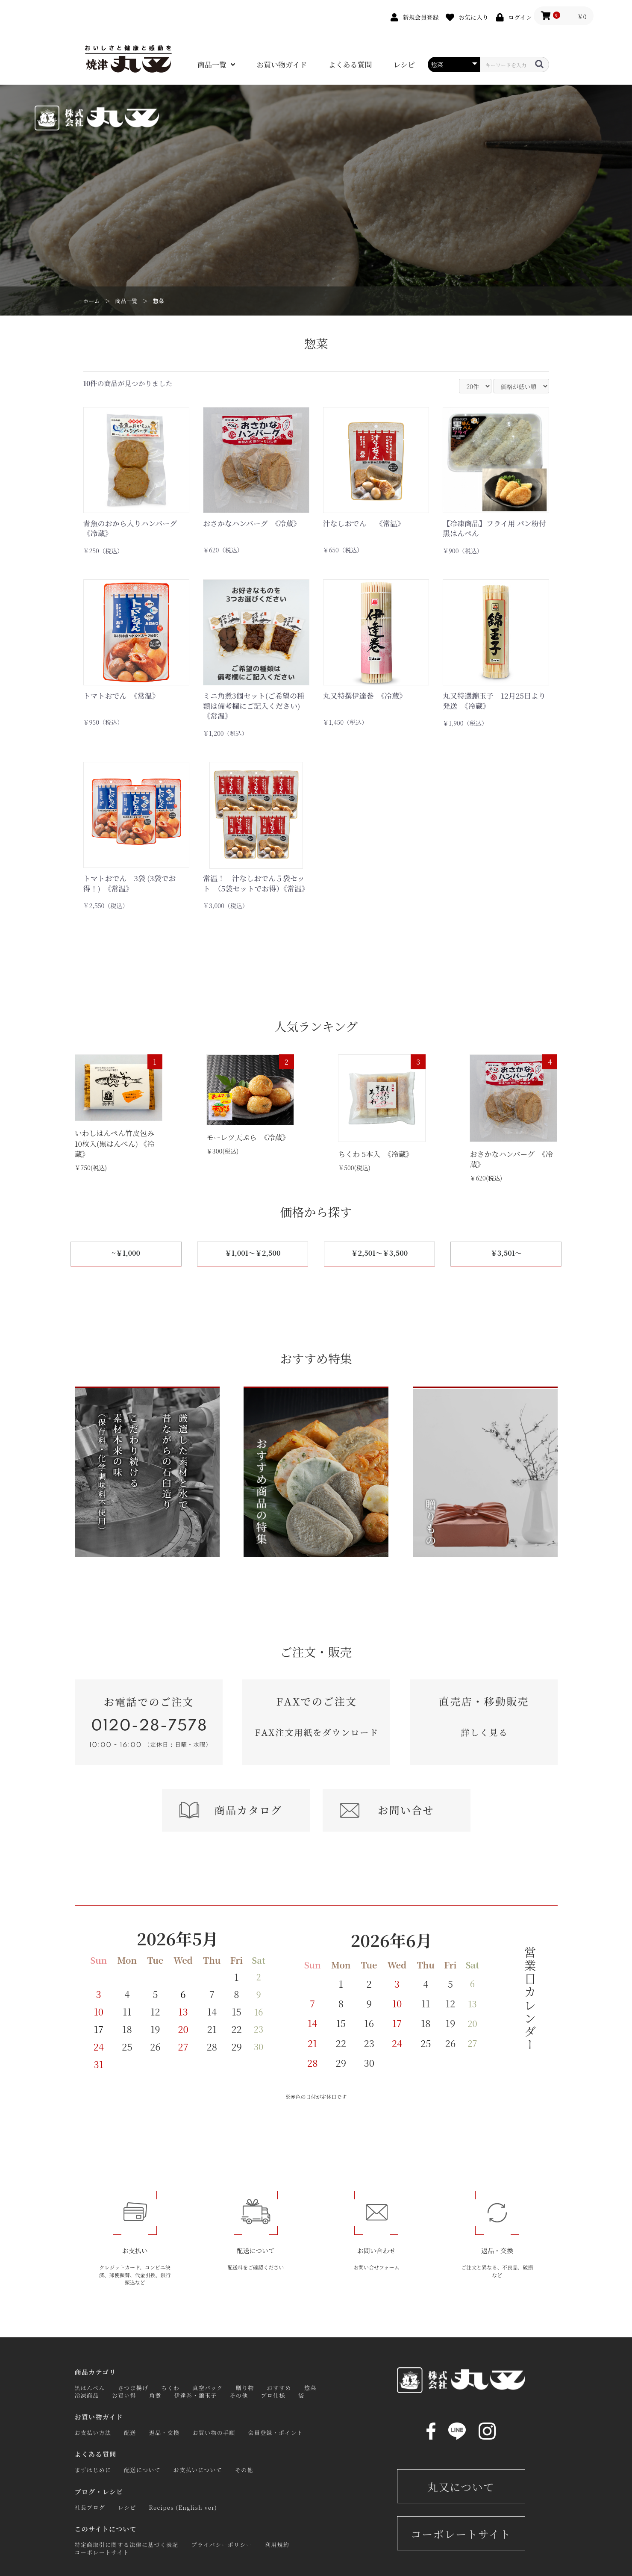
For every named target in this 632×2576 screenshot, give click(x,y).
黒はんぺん (90, 2388)
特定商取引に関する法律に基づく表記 (127, 2545)
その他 (239, 2395)
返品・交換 (164, 2432)
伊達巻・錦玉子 (195, 2395)
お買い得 (124, 2395)
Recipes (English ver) (183, 2507)
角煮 (155, 2395)
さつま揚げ (133, 2388)
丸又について (460, 2486)
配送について (142, 2470)
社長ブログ (90, 2507)
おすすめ (279, 2388)
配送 (130, 2432)
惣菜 (158, 301)
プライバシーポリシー (221, 2545)
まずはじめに (93, 2470)
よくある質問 (350, 64)
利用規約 (277, 2545)
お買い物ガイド (281, 64)
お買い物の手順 (213, 2432)
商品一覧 (211, 64)
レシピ (404, 64)
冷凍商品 (87, 2395)
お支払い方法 (93, 2432)
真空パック (207, 2388)
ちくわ (170, 2388)
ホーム (91, 301)
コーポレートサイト (102, 2552)
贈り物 (245, 2388)
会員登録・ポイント (275, 2432)
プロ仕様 (273, 2395)
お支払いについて (197, 2470)
